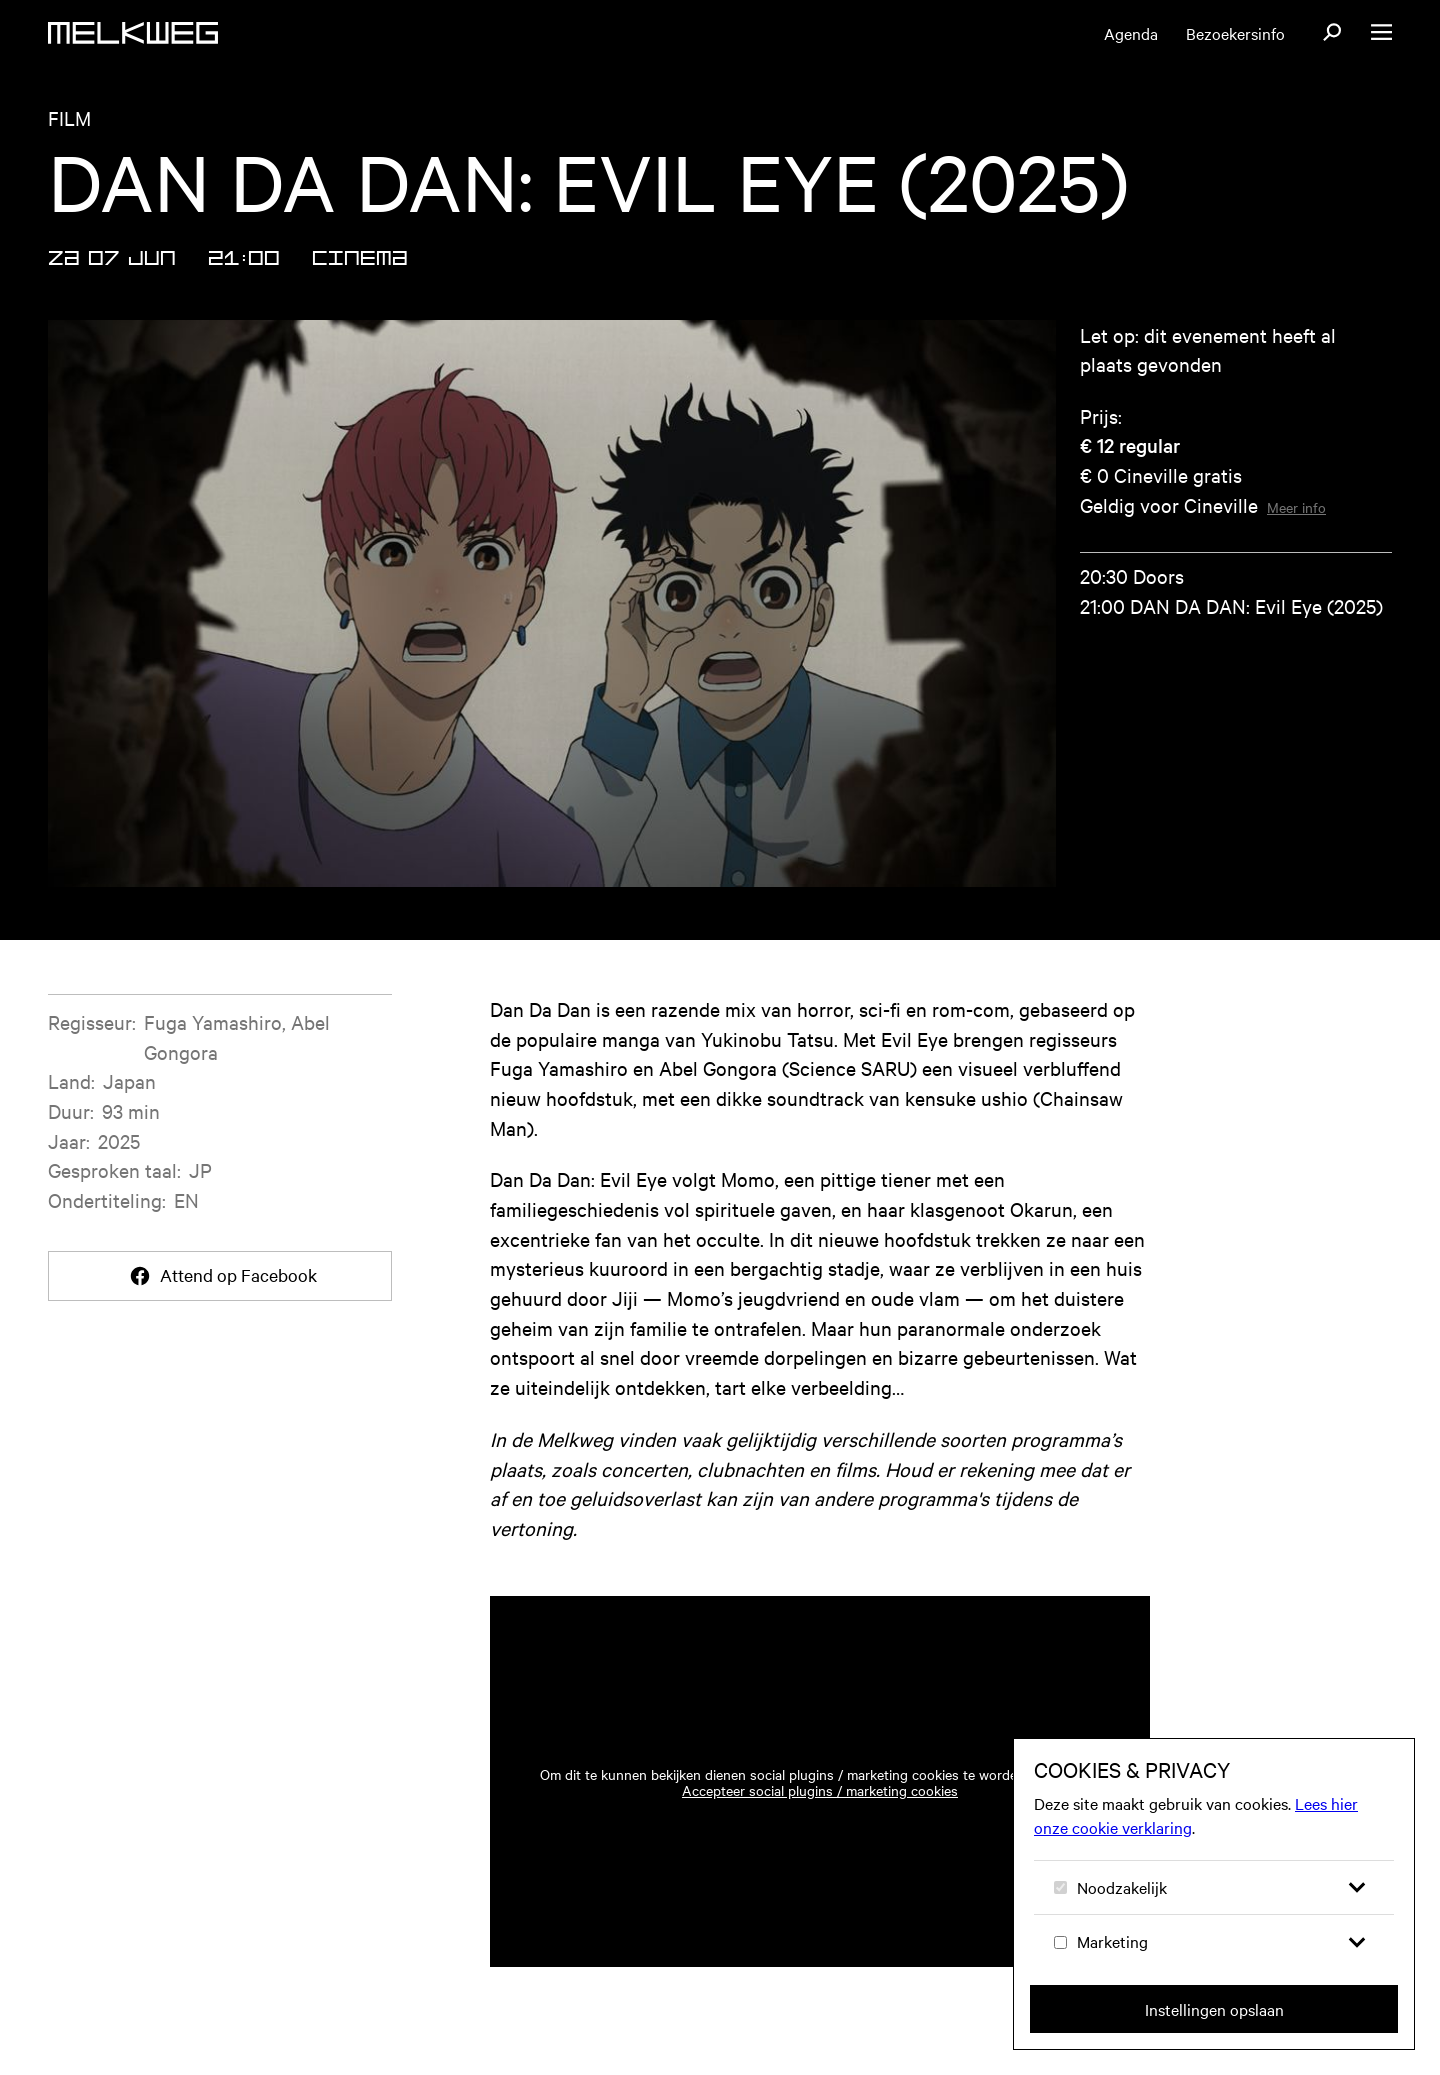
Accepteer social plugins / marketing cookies (820, 1790)
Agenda (1131, 33)
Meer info (1296, 507)
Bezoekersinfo (1235, 33)
